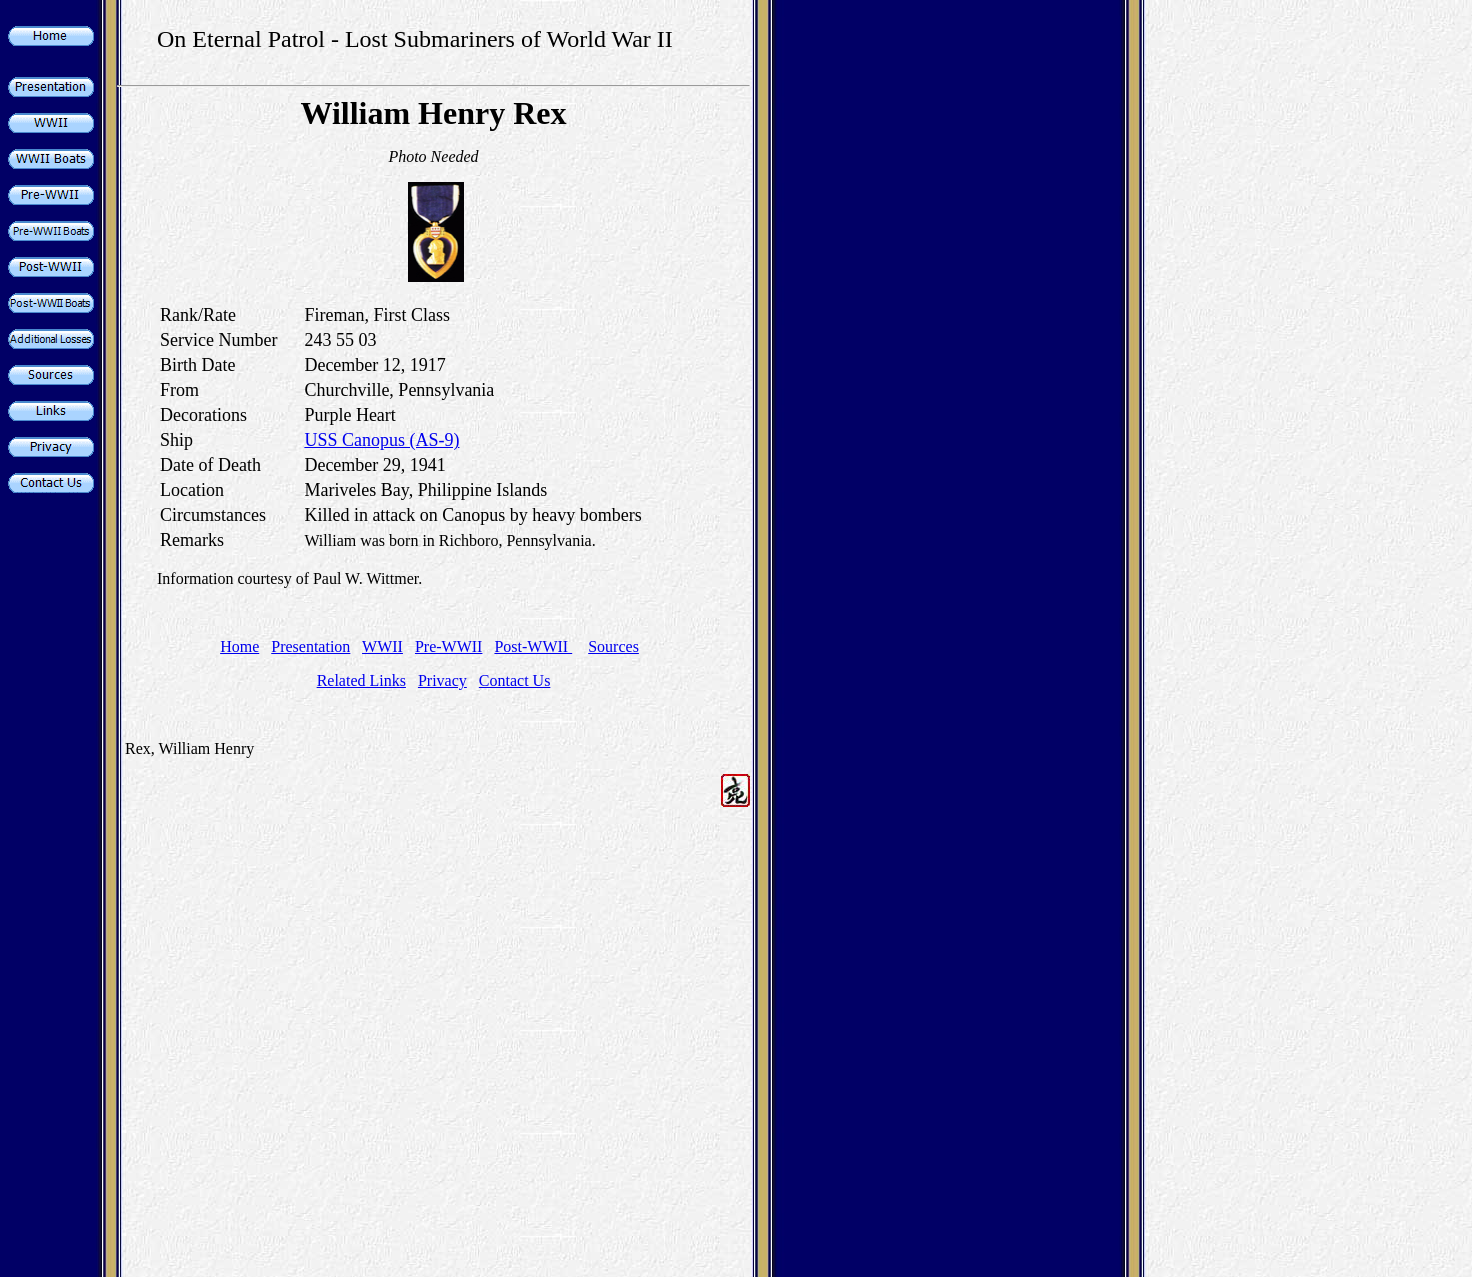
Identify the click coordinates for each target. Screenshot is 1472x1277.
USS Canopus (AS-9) (381, 440)
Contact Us (515, 680)
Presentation (310, 646)
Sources (613, 646)
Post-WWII (533, 646)
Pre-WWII (449, 646)
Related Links (361, 680)
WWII (382, 646)
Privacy (442, 680)
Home (239, 646)
